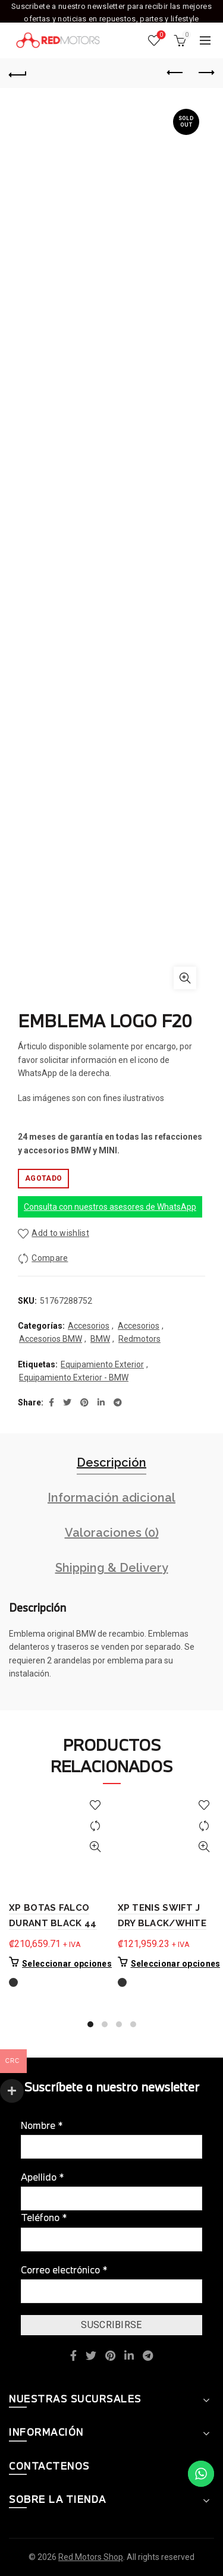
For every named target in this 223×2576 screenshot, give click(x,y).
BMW (100, 1339)
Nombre (42, 2125)
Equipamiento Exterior (102, 1364)
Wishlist (160, 35)
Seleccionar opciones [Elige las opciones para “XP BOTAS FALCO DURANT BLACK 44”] (67, 1963)
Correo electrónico (64, 2269)
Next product (205, 72)
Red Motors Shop (90, 2557)
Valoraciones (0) (112, 1533)
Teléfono (44, 2217)
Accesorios (88, 1326)
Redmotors (139, 1339)
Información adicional (111, 1497)
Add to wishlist (60, 1233)
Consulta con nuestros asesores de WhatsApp (110, 1207)
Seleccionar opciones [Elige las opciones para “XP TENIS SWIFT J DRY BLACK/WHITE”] (176, 1963)
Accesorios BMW (50, 1339)
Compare (50, 1258)
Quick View (95, 1846)
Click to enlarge (185, 978)
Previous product (176, 72)
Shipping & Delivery (111, 1568)
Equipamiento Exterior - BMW (73, 1377)
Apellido (42, 2177)
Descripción (111, 1462)
